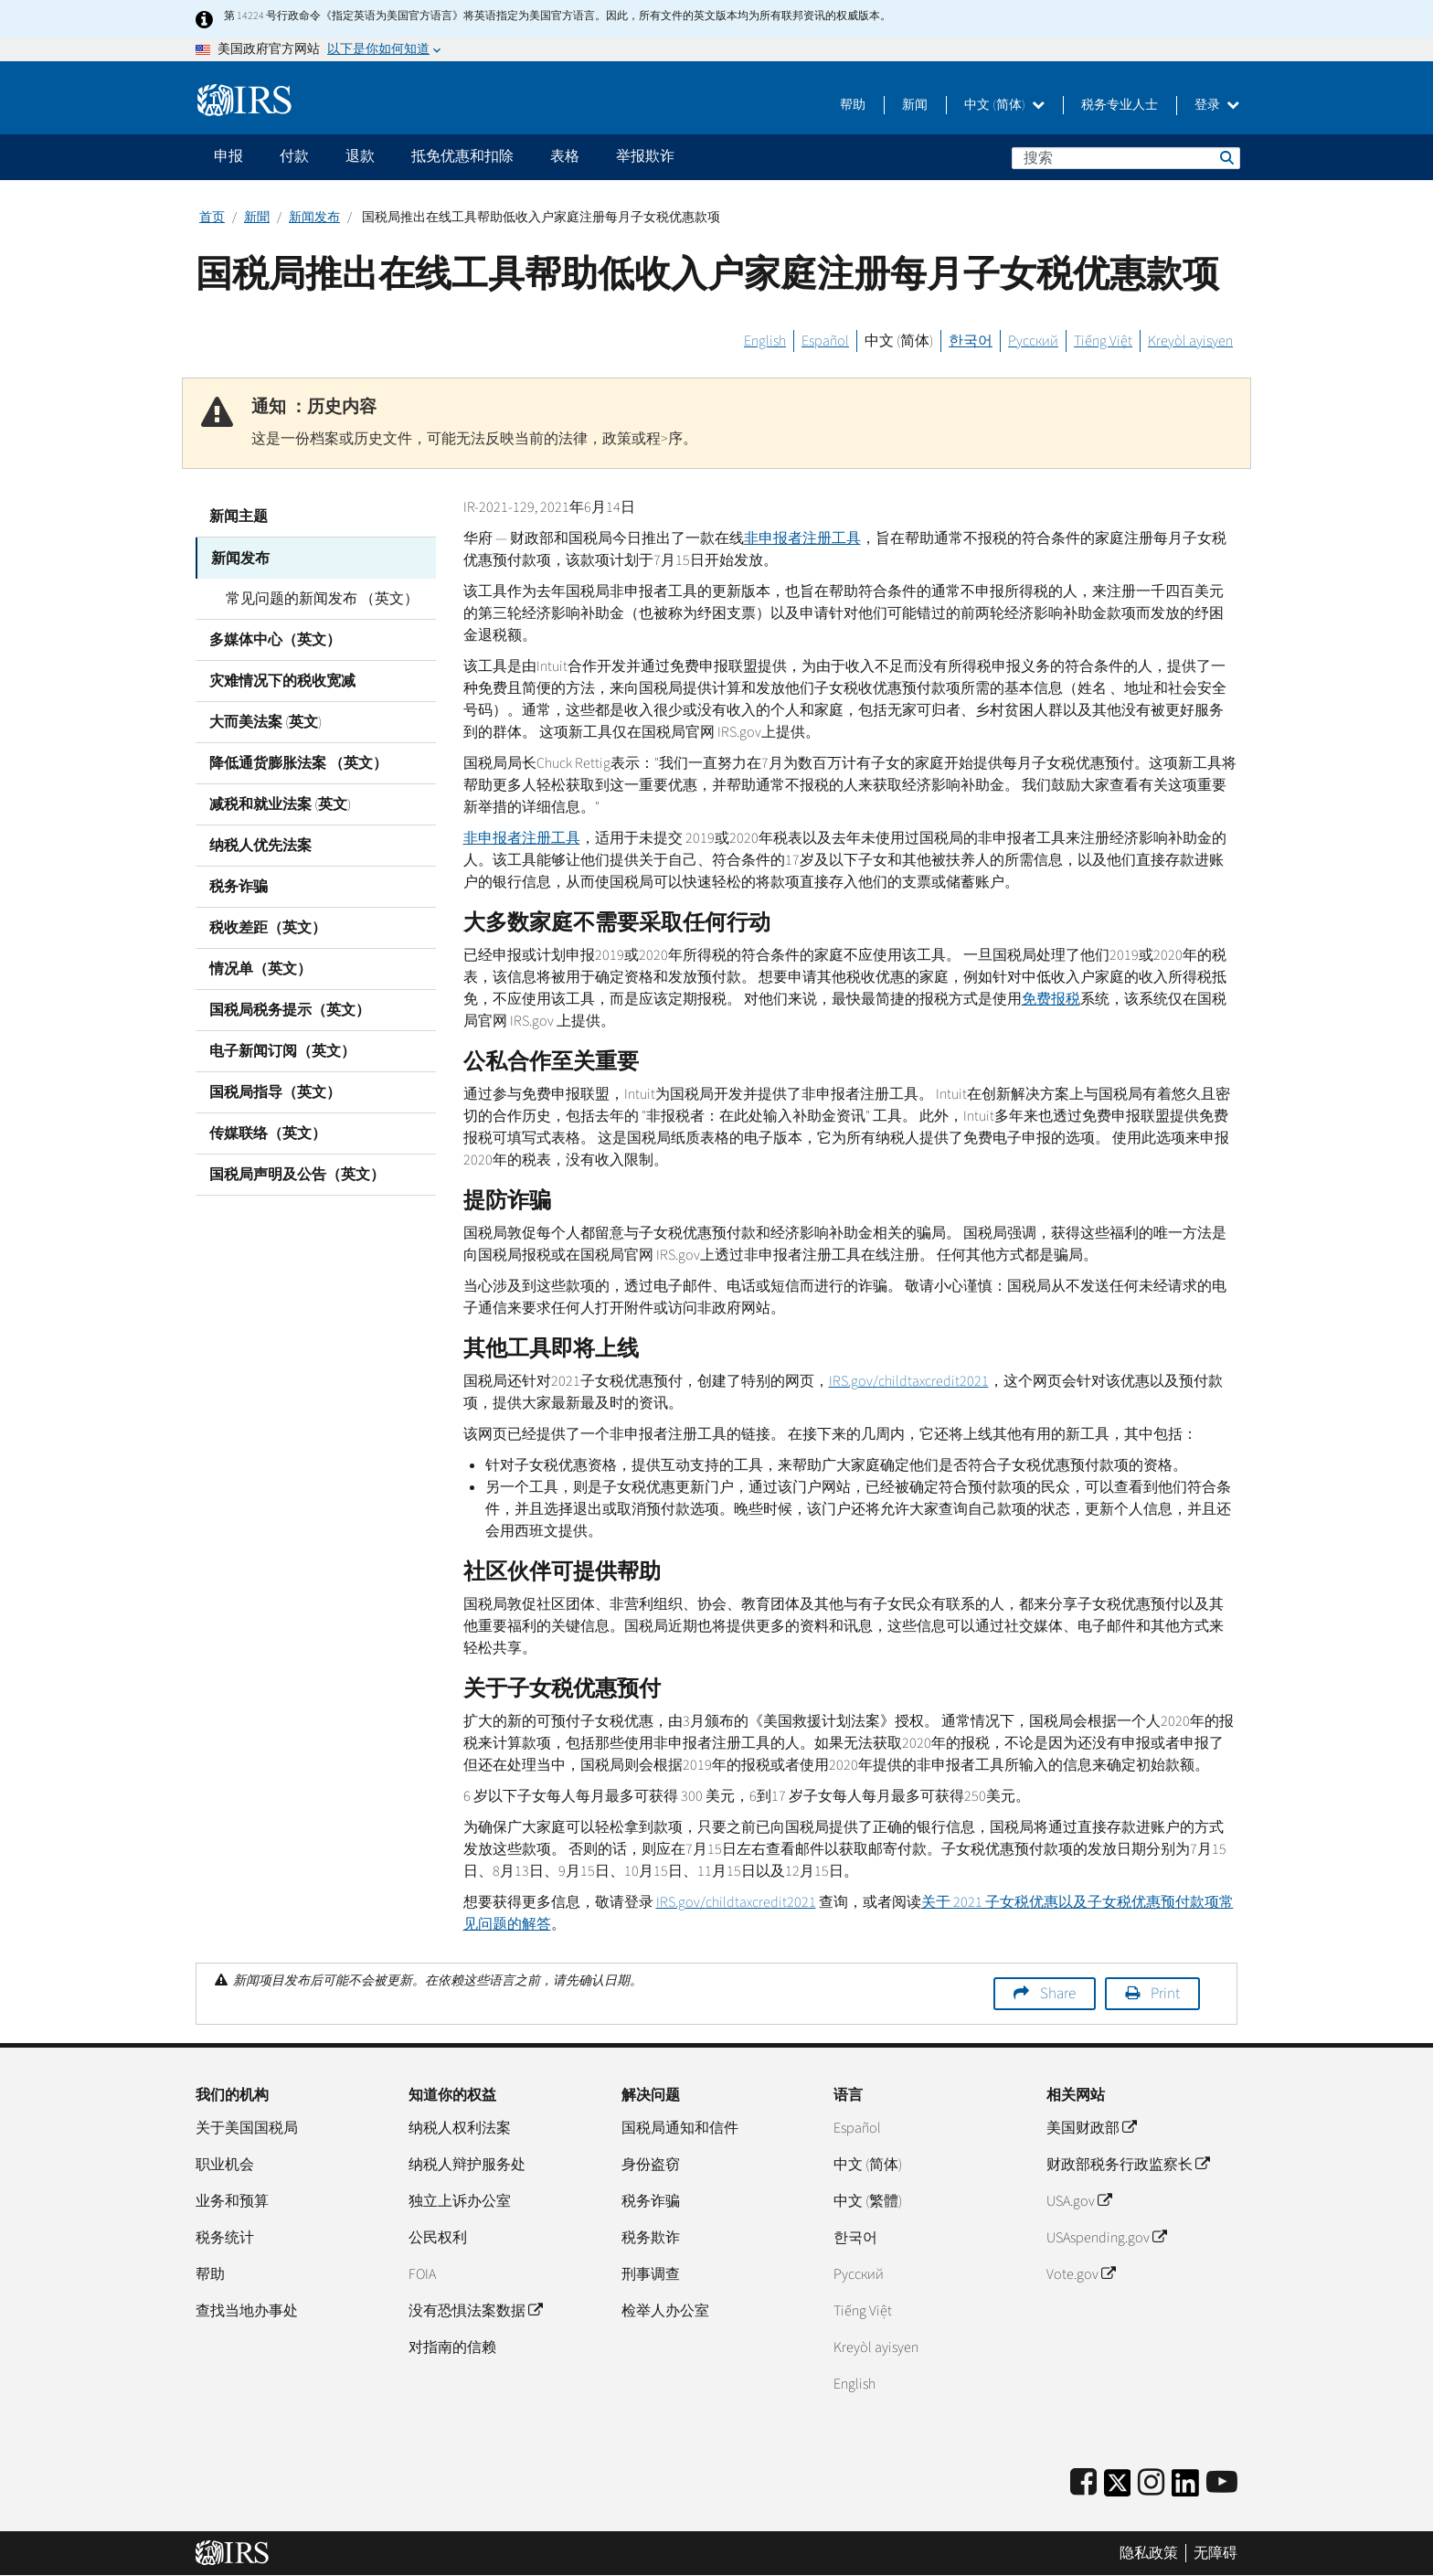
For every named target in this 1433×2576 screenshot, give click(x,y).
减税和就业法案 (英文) (280, 803)
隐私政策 (1149, 2553)
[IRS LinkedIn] (1185, 2488)
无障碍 (1215, 2553)
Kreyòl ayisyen (1190, 341)
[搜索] (1126, 158)
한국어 (970, 341)
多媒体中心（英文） (275, 639)
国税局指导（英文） (275, 1091)
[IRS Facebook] (1083, 2483)
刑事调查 (650, 2274)
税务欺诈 (650, 2238)
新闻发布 (314, 217)
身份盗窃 (650, 2165)
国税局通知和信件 (679, 2128)
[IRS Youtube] (1221, 2483)
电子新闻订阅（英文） (282, 1050)
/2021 (909, 1381)
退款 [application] (360, 156)
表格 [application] (564, 156)
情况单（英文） (260, 968)
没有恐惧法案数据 (475, 2311)
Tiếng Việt (1103, 341)
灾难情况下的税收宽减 (282, 680)
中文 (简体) (1004, 105)
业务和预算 (232, 2201)
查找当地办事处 (247, 2311)
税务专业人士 (1119, 105)
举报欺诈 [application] (645, 156)
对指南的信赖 (452, 2347)
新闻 (915, 105)
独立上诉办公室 (460, 2201)
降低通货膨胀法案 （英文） (298, 762)
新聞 (257, 217)
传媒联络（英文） (267, 1133)
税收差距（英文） (267, 927)
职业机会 (225, 2165)
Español (825, 341)
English (765, 341)
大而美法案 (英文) (265, 721)
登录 (1216, 105)
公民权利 (438, 2238)
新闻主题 (238, 516)
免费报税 (1051, 999)
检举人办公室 (665, 2311)
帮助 (852, 105)
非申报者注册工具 (802, 538)
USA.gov (1078, 2201)
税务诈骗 (238, 886)
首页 (212, 217)
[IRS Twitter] (1117, 2488)
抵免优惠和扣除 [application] (462, 156)
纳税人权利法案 (460, 2128)
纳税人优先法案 (260, 845)
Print (1165, 1994)
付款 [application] (294, 156)
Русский (1033, 341)
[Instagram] (1151, 2483)
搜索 (1225, 157)
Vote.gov (1080, 2274)
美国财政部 (1091, 2128)
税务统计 (225, 2238)
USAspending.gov (1106, 2238)
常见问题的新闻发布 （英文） (319, 598)
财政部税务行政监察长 (1127, 2165)
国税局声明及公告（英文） (297, 1174)
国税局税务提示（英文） (289, 1009)
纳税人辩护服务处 (467, 2165)
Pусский (858, 2274)
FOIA (422, 2274)
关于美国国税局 (247, 2128)
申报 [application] (228, 156)
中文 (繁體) (867, 2201)
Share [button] (1058, 1994)
